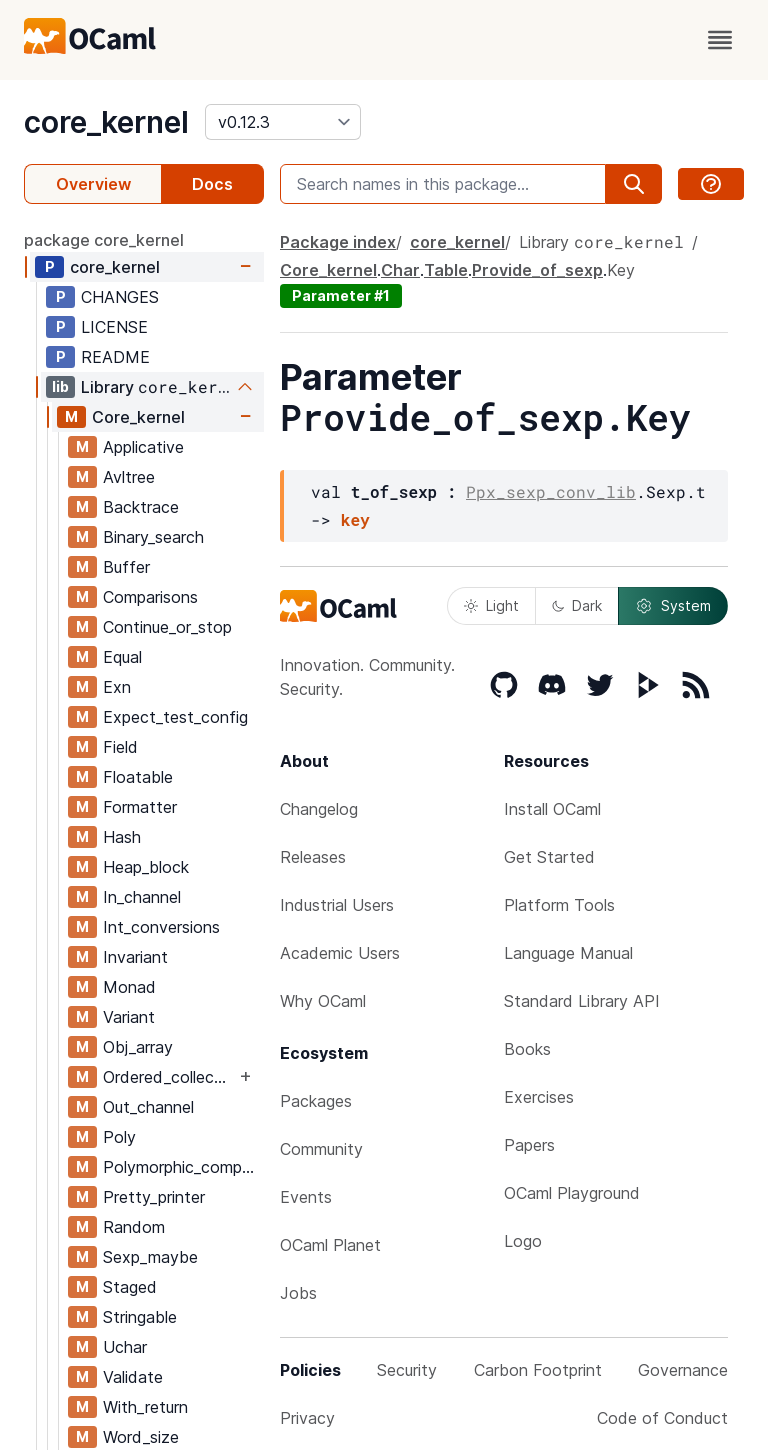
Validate (133, 1377)
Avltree (129, 477)
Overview (93, 184)
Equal (122, 657)
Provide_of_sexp (537, 270)
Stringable (140, 1317)
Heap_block (146, 867)
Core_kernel (138, 417)
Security (407, 1370)
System (673, 606)
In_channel (142, 897)
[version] (283, 122)
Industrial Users (337, 905)
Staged (130, 1287)
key (355, 519)
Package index (338, 242)
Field (120, 747)
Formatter (140, 807)
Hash (122, 837)
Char (400, 270)
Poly (119, 1137)
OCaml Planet (330, 1245)
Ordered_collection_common (169, 1077)
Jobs (298, 1293)
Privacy (307, 1418)
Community (321, 1149)
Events (306, 1197)
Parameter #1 (341, 295)
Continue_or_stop (167, 627)
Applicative (143, 447)
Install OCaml (552, 809)
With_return (145, 1407)
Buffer (126, 567)
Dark (577, 605)
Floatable (138, 777)
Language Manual (568, 953)
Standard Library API (582, 1001)
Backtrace (141, 507)
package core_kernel (104, 240)
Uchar (125, 1347)
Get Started (549, 857)
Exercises (539, 1097)
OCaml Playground (572, 1193)
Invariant (135, 957)
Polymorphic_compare (183, 1167)
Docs (212, 184)
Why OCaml (323, 1001)
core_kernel (106, 122)
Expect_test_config (175, 717)
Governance (683, 1370)
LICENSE (114, 327)
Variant (129, 1017)
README (115, 357)
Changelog (319, 809)
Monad (129, 987)
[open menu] (720, 40)
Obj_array (138, 1047)
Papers (529, 1145)
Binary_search (153, 537)
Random (134, 1227)
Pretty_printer (154, 1197)
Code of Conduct (662, 1418)
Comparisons (150, 597)
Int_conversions (161, 927)
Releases (313, 857)
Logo (523, 1241)
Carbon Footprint (538, 1370)
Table (446, 270)
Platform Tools (559, 905)
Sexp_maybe (150, 1257)
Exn (117, 687)
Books (527, 1049)
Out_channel (148, 1107)
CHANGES (120, 297)
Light (491, 605)
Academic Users (340, 953)
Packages (316, 1101)
